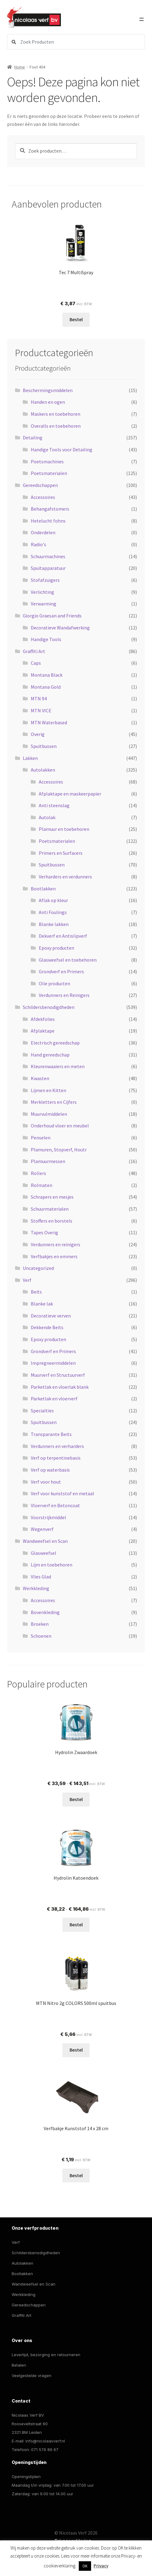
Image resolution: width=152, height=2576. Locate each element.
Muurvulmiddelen (49, 1114)
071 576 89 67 (44, 2449)
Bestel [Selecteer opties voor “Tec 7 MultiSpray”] (76, 319)
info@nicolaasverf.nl (45, 2440)
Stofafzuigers (45, 580)
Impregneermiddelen (53, 1363)
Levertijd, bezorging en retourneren (46, 2354)
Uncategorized (38, 1268)
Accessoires (43, 497)
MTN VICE (41, 710)
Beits (36, 1292)
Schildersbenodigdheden (48, 1007)
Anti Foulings (53, 912)
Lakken (30, 758)
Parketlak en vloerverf (54, 1398)
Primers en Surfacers (60, 853)
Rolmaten (41, 1185)
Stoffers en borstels (51, 1221)
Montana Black (46, 675)
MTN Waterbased (49, 722)
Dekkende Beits (47, 1327)
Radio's (38, 544)
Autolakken (43, 770)
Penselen (40, 1137)
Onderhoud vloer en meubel (60, 1126)
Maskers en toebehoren (55, 414)
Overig (38, 734)
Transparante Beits (51, 1434)
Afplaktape (42, 1031)
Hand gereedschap (50, 1055)
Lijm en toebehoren (51, 1565)
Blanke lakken (54, 924)
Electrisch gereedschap (55, 1043)
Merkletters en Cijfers (54, 1102)
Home (19, 67)
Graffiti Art (34, 651)
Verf (27, 1280)
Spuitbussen (44, 746)
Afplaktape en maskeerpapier (70, 794)
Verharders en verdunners (65, 877)
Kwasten (40, 1078)
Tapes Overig (44, 1232)
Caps (36, 663)
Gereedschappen (40, 485)
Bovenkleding (45, 1612)
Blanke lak (42, 1304)
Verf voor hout (46, 1482)
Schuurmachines (48, 556)
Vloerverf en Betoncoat (55, 1505)
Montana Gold (46, 687)
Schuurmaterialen (50, 1209)
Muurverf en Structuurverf (58, 1375)
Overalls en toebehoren (56, 426)
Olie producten (54, 983)
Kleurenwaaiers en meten (58, 1066)
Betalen (19, 2365)
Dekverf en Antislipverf (63, 936)
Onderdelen (43, 532)
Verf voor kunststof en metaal (62, 1493)
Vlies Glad (41, 1577)
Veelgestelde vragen (31, 2375)
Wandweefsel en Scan (45, 1541)
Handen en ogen (48, 402)
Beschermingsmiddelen (48, 390)
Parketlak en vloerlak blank (60, 1387)
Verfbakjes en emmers (54, 1256)
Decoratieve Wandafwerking (60, 628)
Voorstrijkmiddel (48, 1517)
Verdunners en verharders (57, 1446)
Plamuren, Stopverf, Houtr (59, 1149)
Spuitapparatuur (48, 568)
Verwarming (43, 604)
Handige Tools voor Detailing (61, 449)
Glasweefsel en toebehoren (68, 960)
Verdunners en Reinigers (64, 995)
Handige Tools (46, 639)
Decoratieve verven (51, 1316)
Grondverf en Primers (61, 971)
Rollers (38, 1173)
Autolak (47, 817)
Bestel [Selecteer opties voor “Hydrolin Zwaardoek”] (76, 1799)
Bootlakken (43, 888)
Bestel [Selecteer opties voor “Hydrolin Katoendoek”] (76, 1924)
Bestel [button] (76, 2050)
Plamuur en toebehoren (64, 829)
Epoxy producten (56, 948)
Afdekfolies (43, 1019)
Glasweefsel (43, 1553)
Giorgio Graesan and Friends (52, 616)
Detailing (32, 437)
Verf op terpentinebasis (56, 1458)
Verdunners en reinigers (55, 1244)
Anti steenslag (54, 805)
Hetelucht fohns (48, 521)
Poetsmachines (47, 461)
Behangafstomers (50, 509)
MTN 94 (39, 698)
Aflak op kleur (53, 900)
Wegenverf (42, 1529)
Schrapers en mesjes (52, 1197)
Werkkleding (36, 1588)
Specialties (42, 1410)
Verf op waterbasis (50, 1470)
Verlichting (42, 592)
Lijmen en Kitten (48, 1090)
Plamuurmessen (48, 1161)
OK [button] (84, 2566)
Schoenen (41, 1636)
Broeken (40, 1624)
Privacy (101, 2566)
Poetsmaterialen (49, 473)
